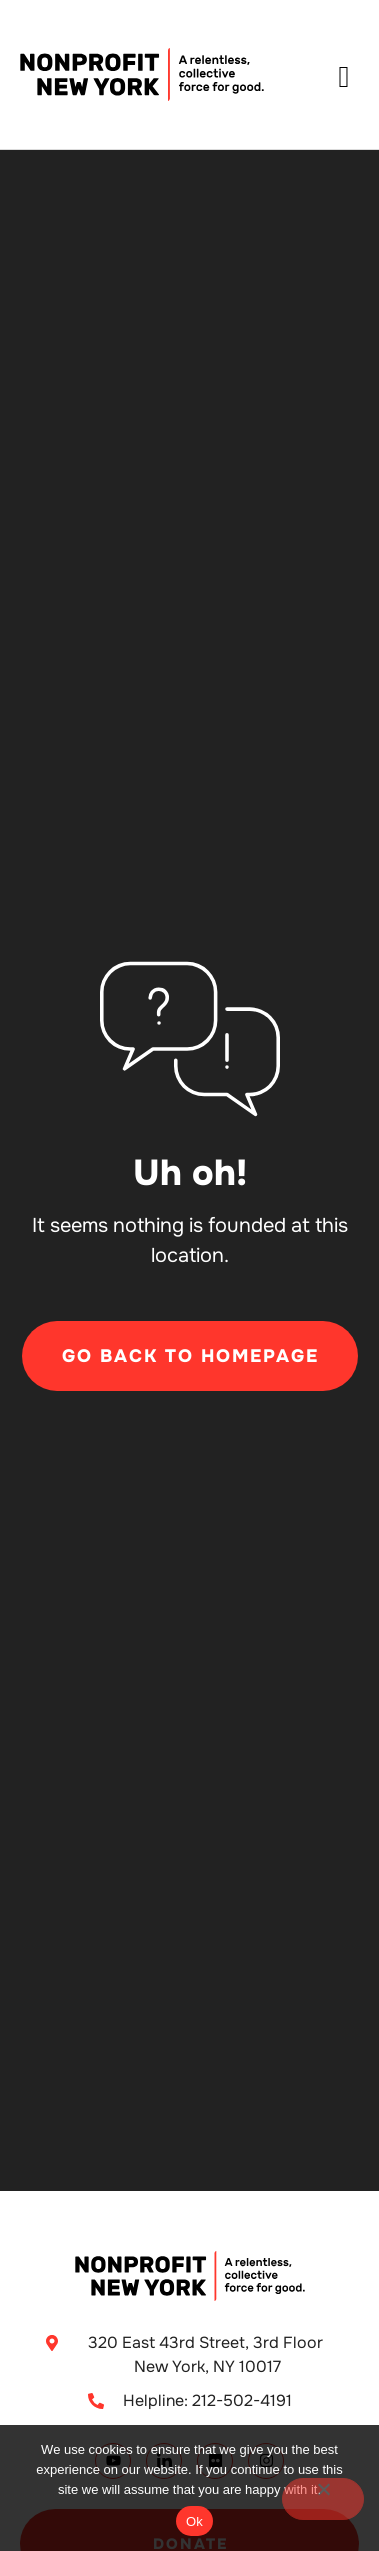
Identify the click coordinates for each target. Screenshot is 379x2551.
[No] (323, 2499)
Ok (194, 2521)
